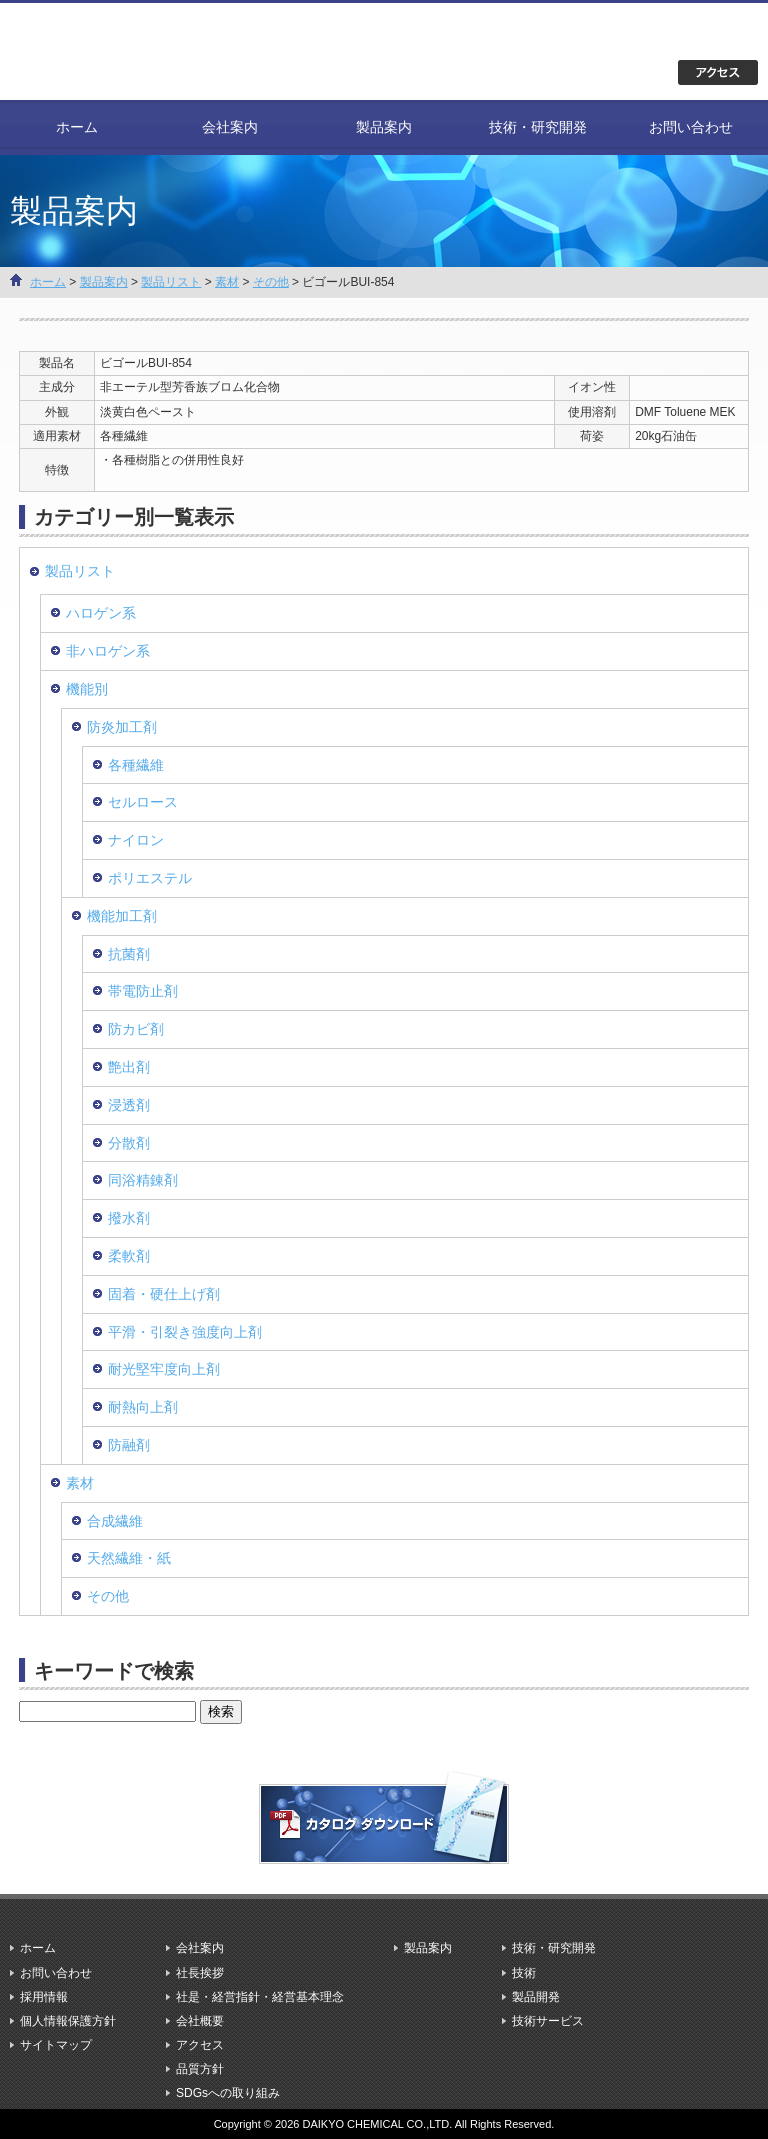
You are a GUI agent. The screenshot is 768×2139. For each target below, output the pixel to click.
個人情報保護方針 (68, 2021)
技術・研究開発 (538, 127)
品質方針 (200, 2069)
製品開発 (536, 1997)
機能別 (87, 689)
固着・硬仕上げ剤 (164, 1294)
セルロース (143, 802)
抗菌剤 (129, 954)
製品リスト (171, 282)
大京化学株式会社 (130, 50)
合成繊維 (115, 1521)
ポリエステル (150, 878)
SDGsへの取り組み (228, 2093)
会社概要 (200, 2021)
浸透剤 (129, 1105)
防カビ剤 (136, 1029)
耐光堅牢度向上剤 (164, 1369)
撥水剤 (129, 1218)
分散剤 (129, 1143)
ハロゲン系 (101, 613)
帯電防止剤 (143, 991)
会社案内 (230, 127)
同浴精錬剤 (143, 1180)
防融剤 (129, 1445)
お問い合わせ (691, 127)
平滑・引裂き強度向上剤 (185, 1332)
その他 (271, 282)
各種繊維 (136, 765)
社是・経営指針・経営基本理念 (260, 1997)
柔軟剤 (129, 1256)
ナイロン (136, 840)
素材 (227, 282)
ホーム (77, 127)
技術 (524, 1973)
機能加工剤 (122, 916)
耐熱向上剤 (143, 1407)
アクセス (200, 2045)
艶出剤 (129, 1067)
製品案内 (384, 127)
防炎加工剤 (122, 727)
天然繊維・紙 (129, 1558)
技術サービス (548, 2021)
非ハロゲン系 (108, 651)
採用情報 (44, 1997)
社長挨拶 (200, 1973)
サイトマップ (56, 2045)
